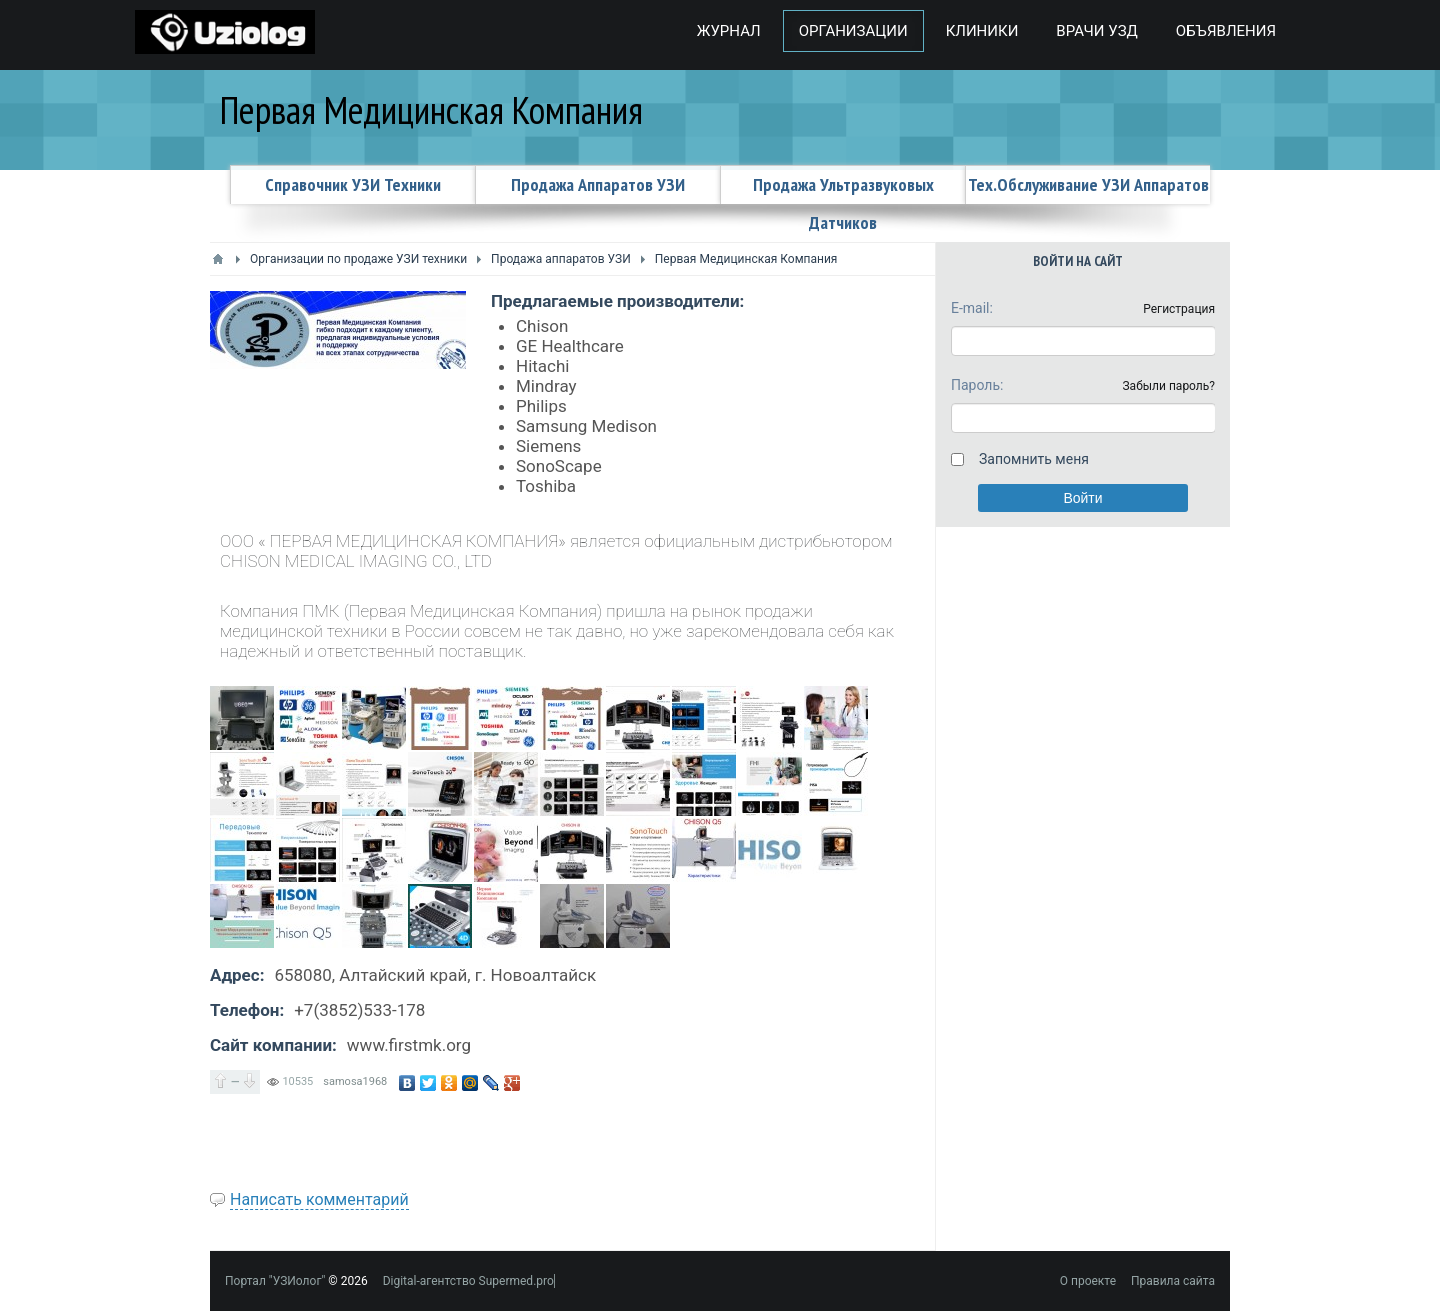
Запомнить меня (1034, 459)
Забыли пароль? (1168, 386)
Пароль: (977, 385)
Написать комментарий (319, 1199)
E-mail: (972, 308)
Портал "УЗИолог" (275, 1281)
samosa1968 (355, 1081)
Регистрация (1179, 309)
